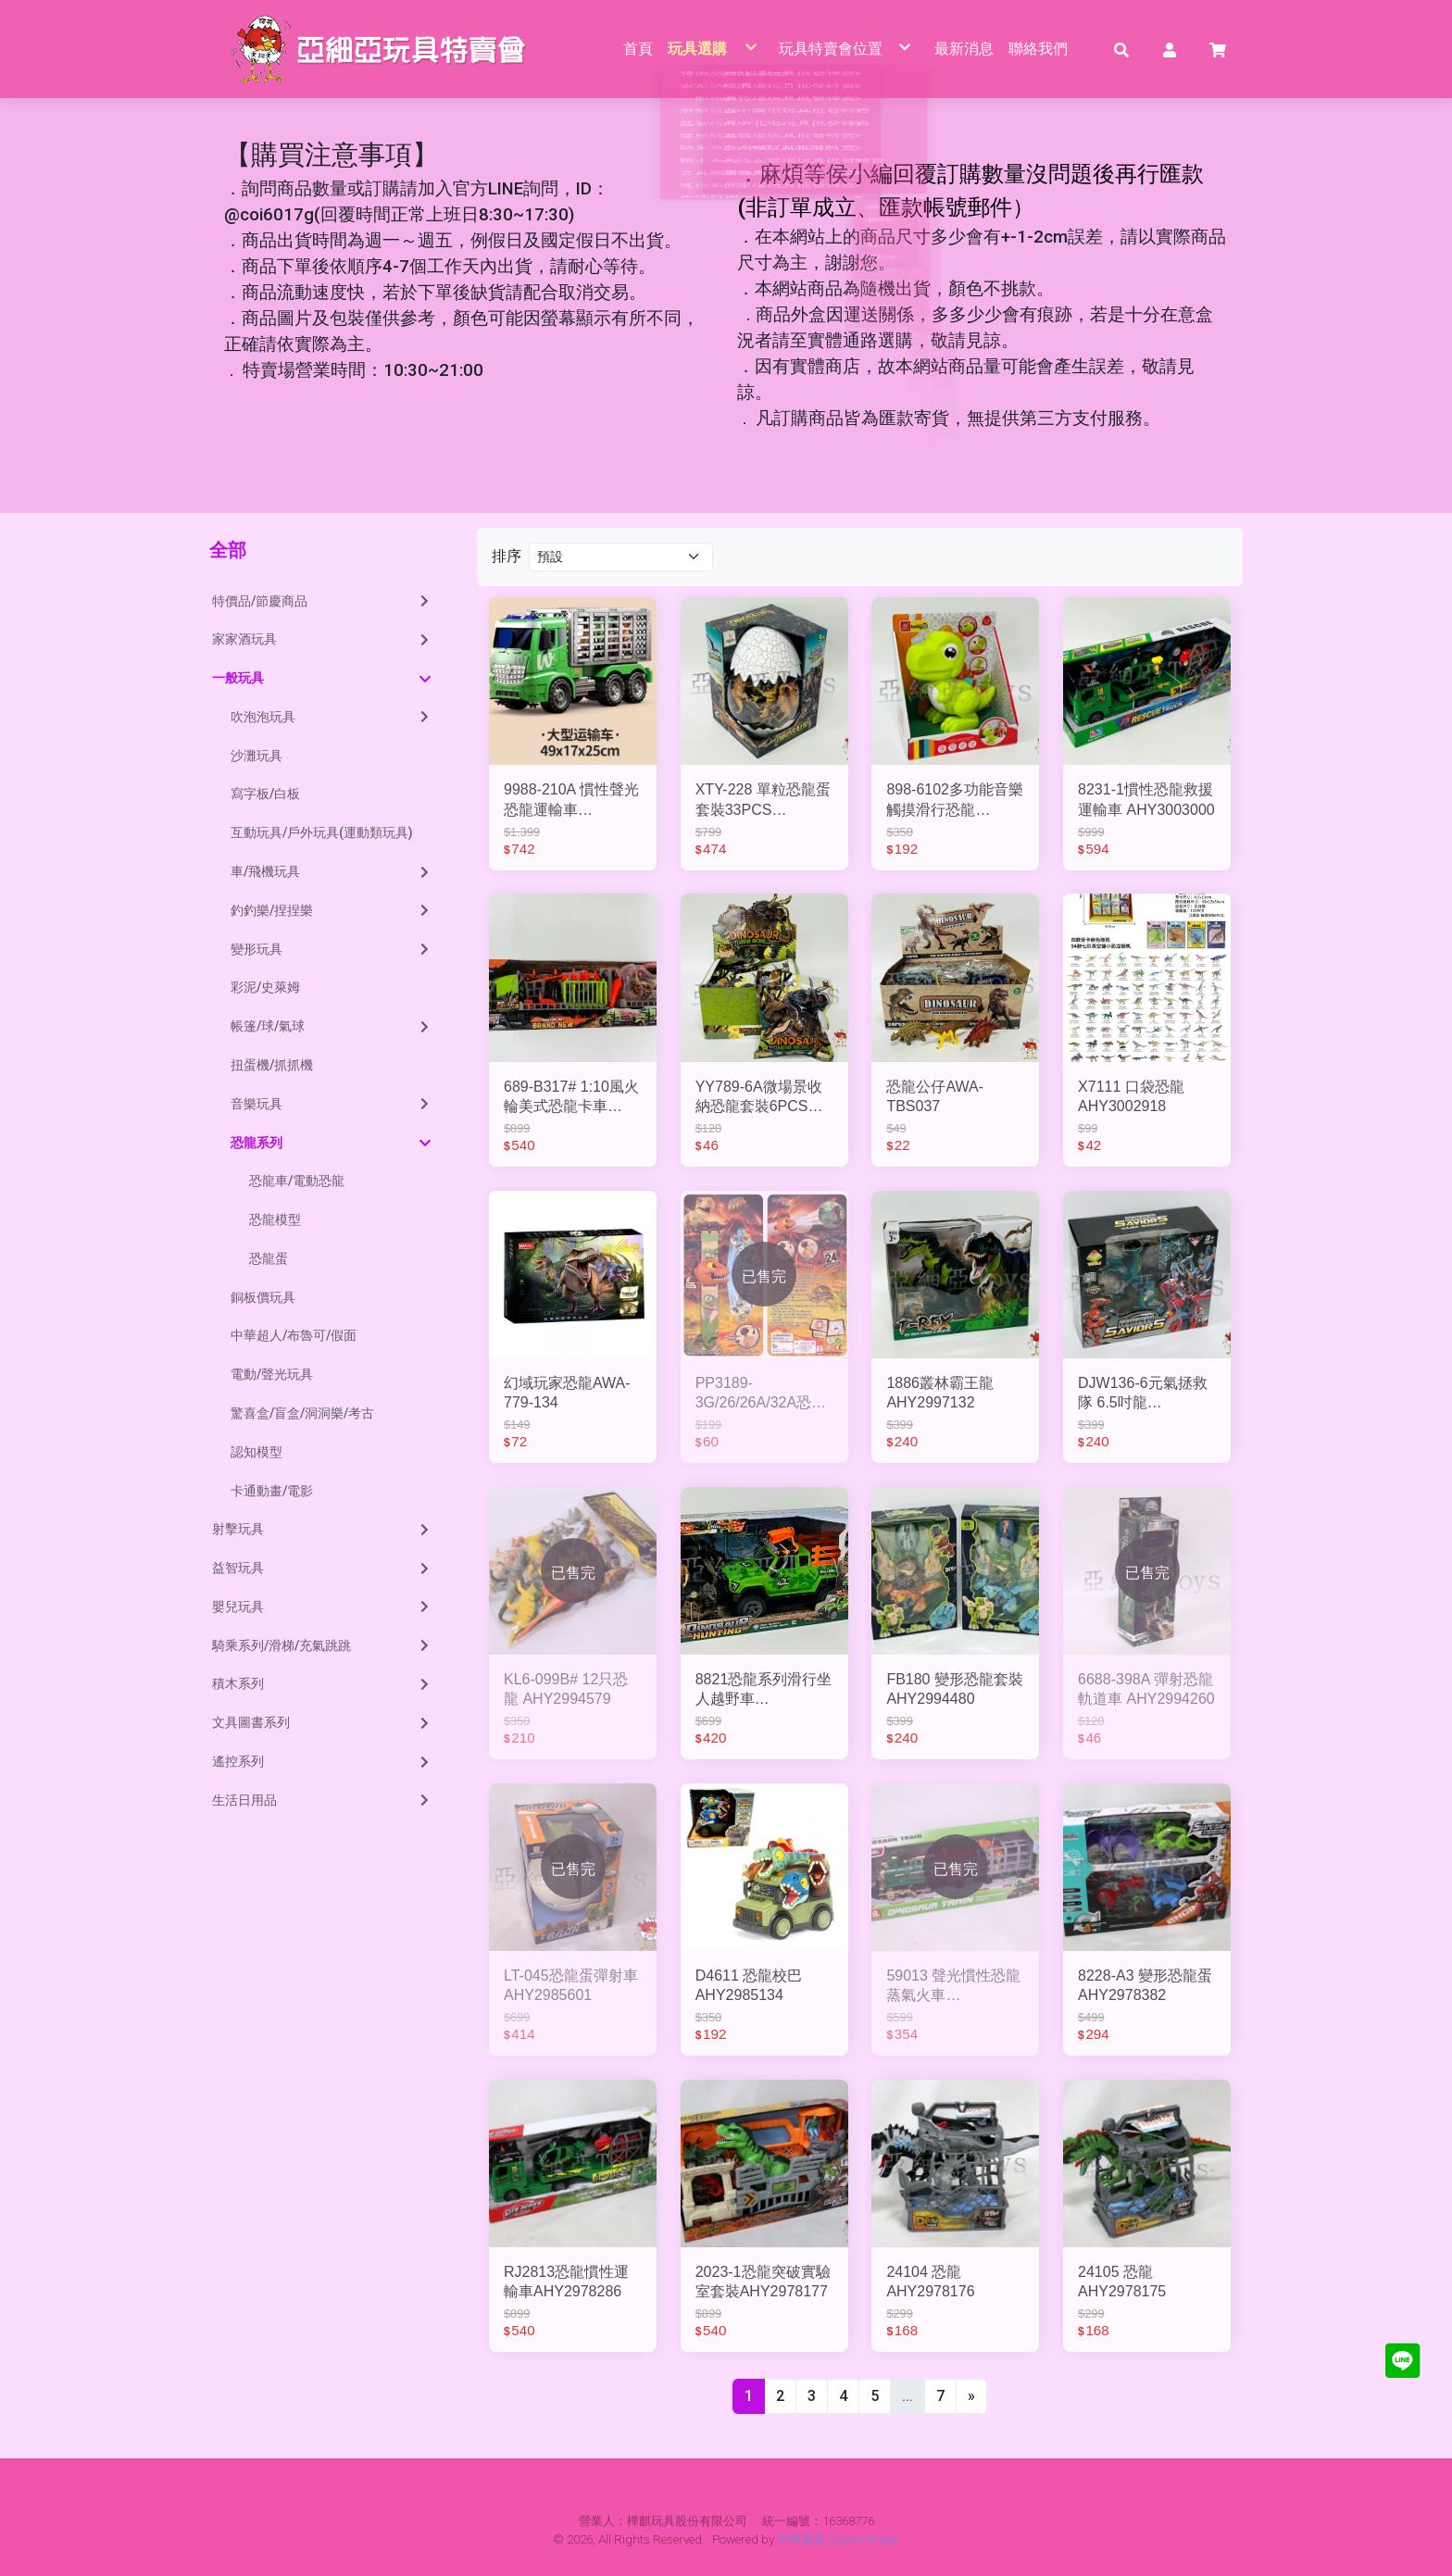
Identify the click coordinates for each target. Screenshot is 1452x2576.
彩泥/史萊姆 (265, 988)
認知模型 (256, 1451)
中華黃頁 (801, 2539)
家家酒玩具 (322, 639)
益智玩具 (322, 1568)
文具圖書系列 (322, 1723)
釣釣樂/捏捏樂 (331, 910)
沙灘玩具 (256, 755)
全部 (227, 551)
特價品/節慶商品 (322, 601)
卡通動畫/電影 (272, 1490)
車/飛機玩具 (331, 871)
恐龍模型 (275, 1219)
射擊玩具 (322, 1529)
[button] (1121, 49)
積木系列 (322, 1684)
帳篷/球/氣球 (331, 1026)
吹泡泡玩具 (331, 716)
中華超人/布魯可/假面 (294, 1336)
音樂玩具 (331, 1103)
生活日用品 (322, 1800)
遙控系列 (322, 1761)
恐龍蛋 (268, 1258)
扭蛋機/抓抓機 (272, 1064)
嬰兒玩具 (322, 1606)
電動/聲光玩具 (272, 1375)
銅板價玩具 (263, 1297)
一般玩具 (321, 678)
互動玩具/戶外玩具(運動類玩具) (322, 833)
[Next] (971, 2396)
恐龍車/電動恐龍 (296, 1181)
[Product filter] (621, 557)
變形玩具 (331, 949)
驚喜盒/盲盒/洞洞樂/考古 (302, 1413)
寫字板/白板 (265, 794)
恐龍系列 (331, 1143)
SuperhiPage (864, 2539)
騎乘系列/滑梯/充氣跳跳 (322, 1645)
